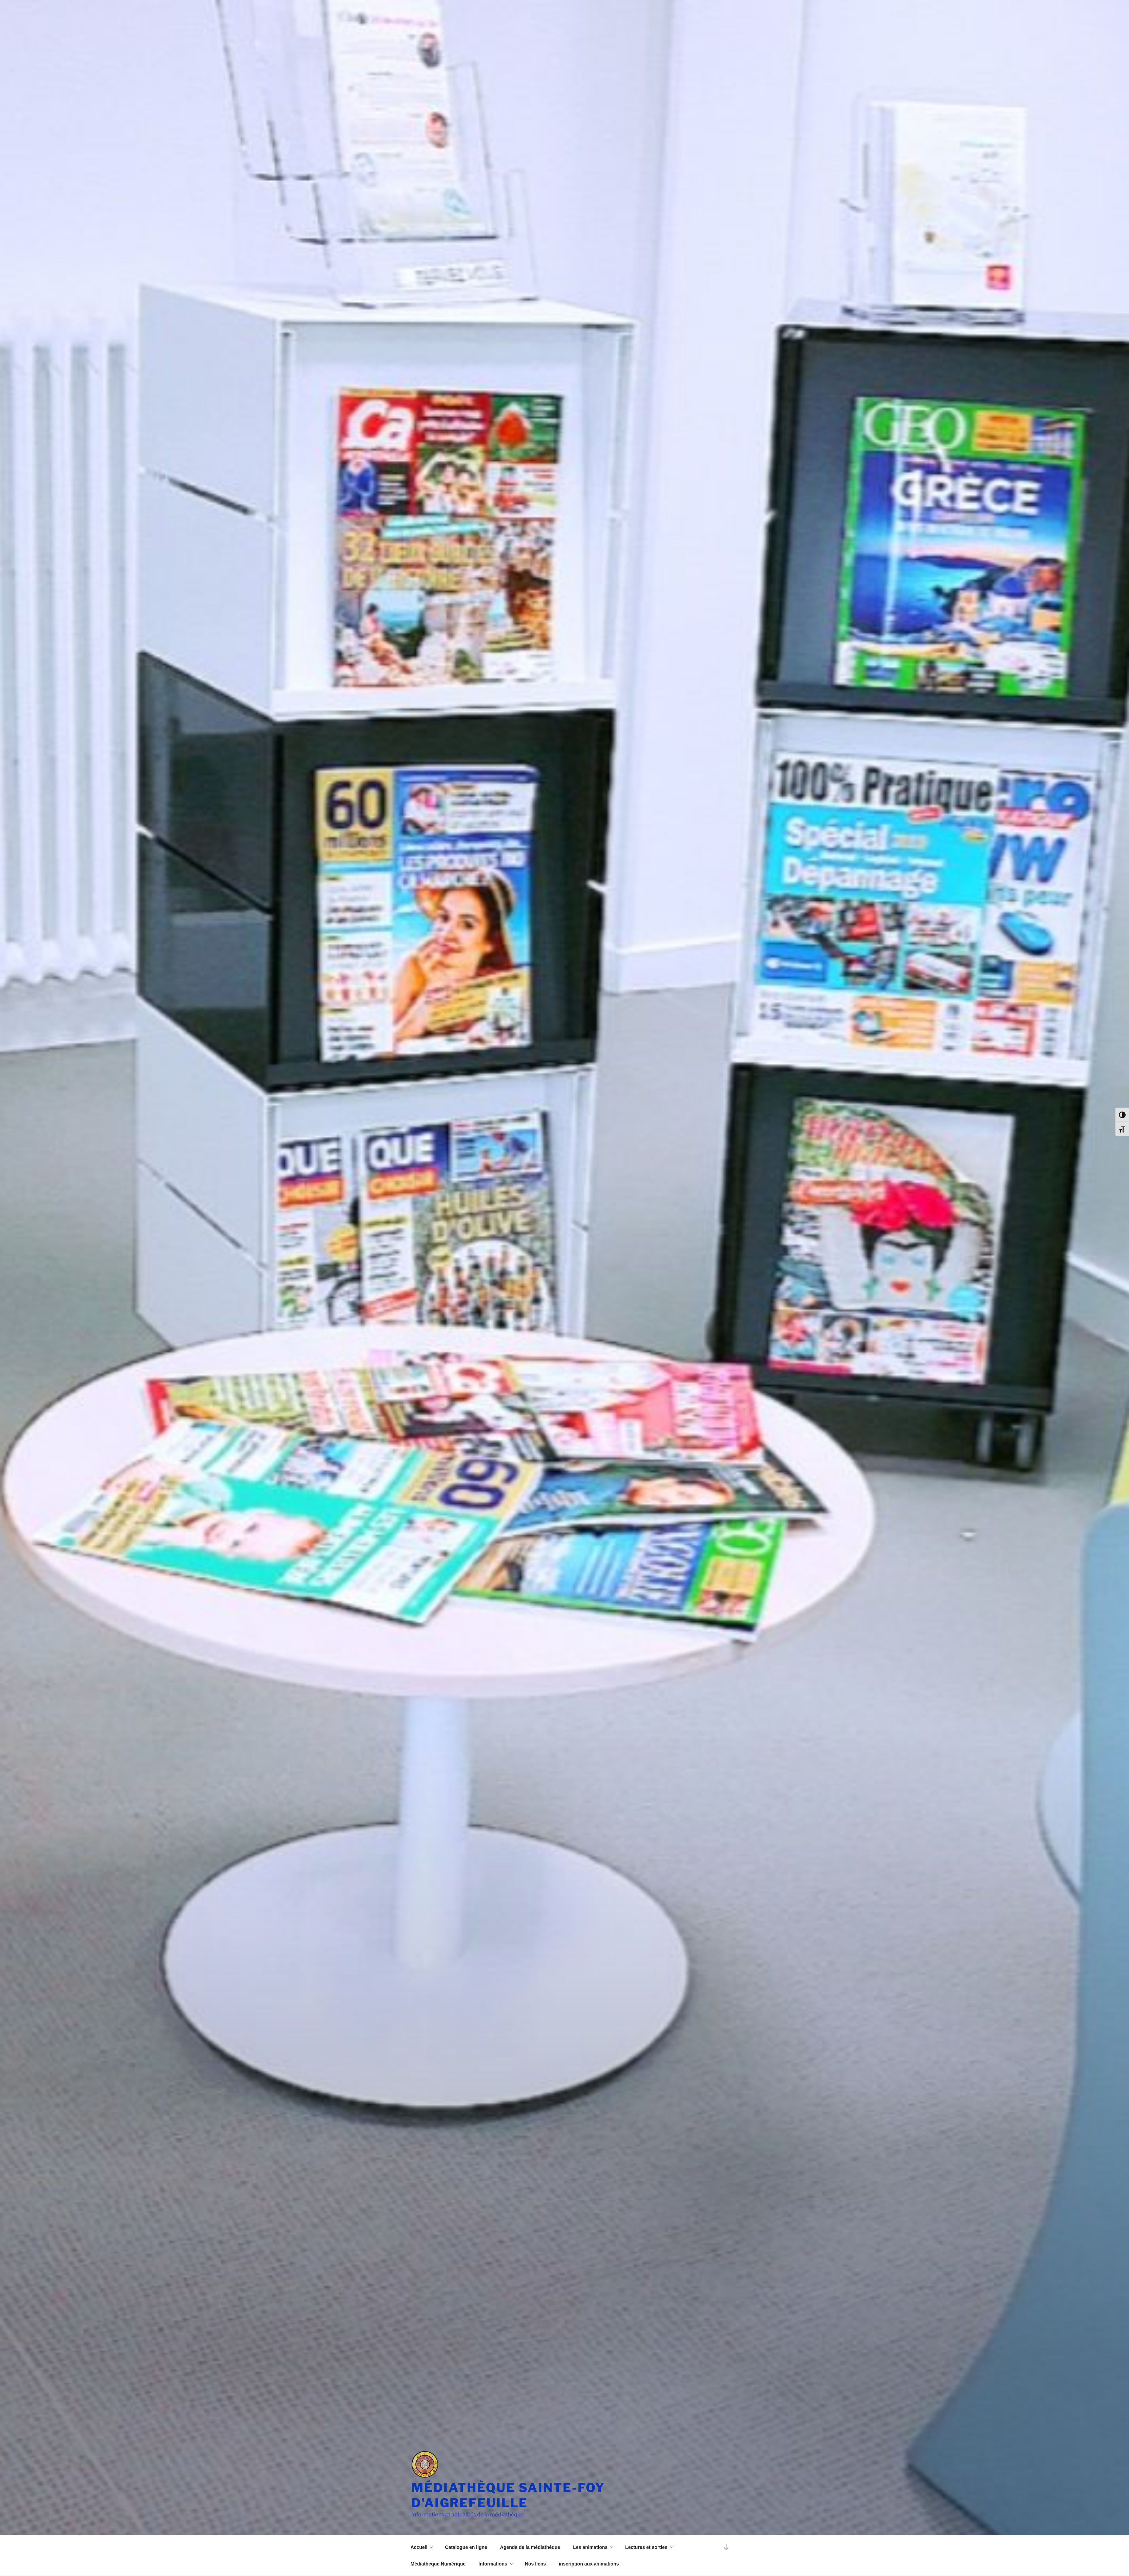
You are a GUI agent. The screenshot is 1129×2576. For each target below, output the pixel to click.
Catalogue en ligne (466, 2547)
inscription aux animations (589, 2564)
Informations (496, 2564)
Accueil (422, 2547)
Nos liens (535, 2564)
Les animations (593, 2547)
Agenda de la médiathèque (530, 2547)
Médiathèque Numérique (438, 2564)
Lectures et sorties (649, 2547)
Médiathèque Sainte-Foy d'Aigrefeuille (508, 2495)
